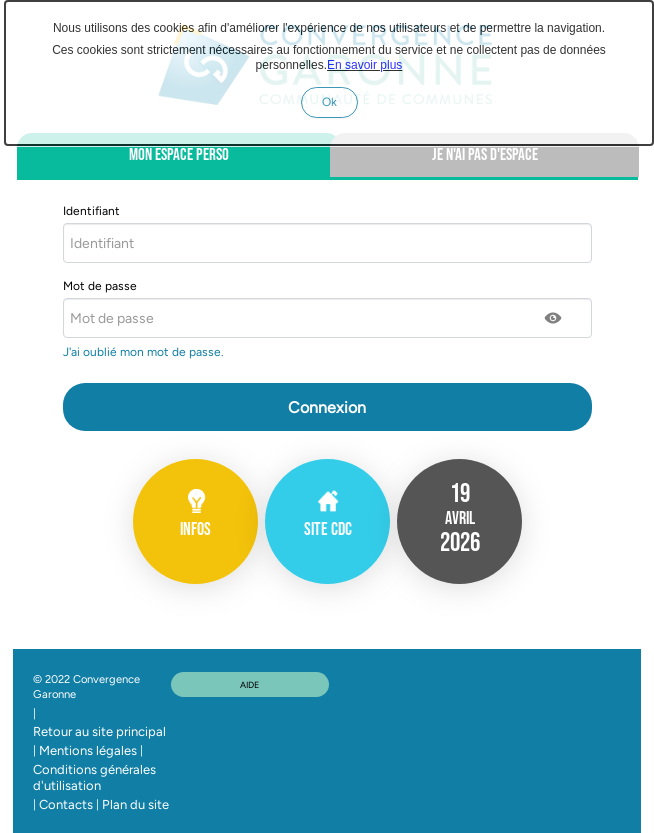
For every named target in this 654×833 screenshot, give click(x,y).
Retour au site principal (99, 731)
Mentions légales (88, 750)
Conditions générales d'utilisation (94, 777)
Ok (340, 106)
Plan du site (135, 804)
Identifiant (91, 211)
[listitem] (459, 521)
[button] (554, 318)
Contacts (66, 804)
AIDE (249, 684)
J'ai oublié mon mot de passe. (145, 352)
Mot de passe (100, 286)
